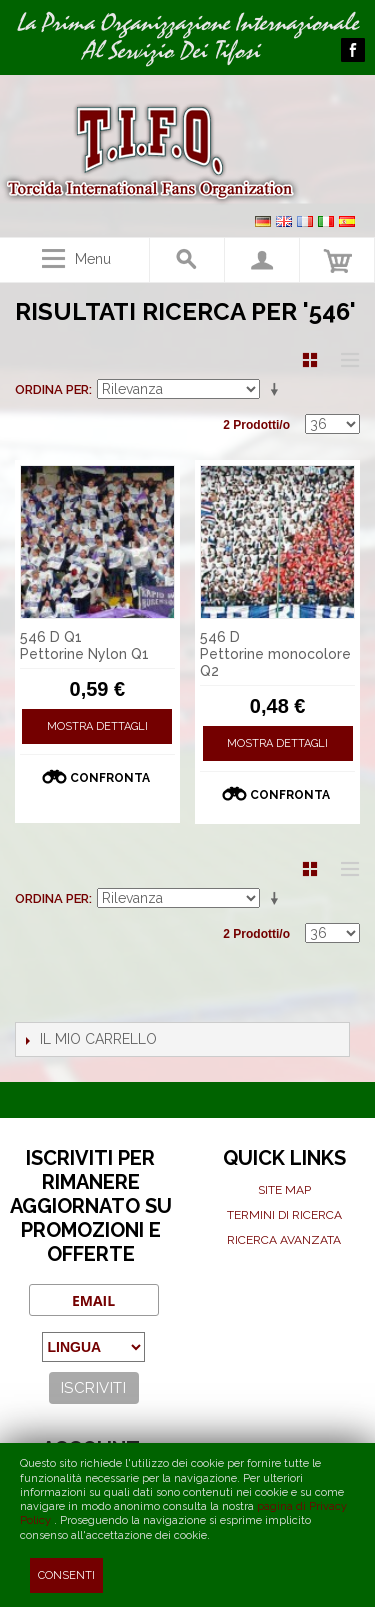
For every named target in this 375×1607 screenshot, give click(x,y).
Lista (345, 360)
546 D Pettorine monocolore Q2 (275, 654)
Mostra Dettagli (97, 726)
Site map (284, 1190)
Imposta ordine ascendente (278, 390)
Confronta (110, 778)
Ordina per (52, 389)
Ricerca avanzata (284, 1240)
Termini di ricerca (284, 1215)
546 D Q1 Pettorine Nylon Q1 (84, 645)
